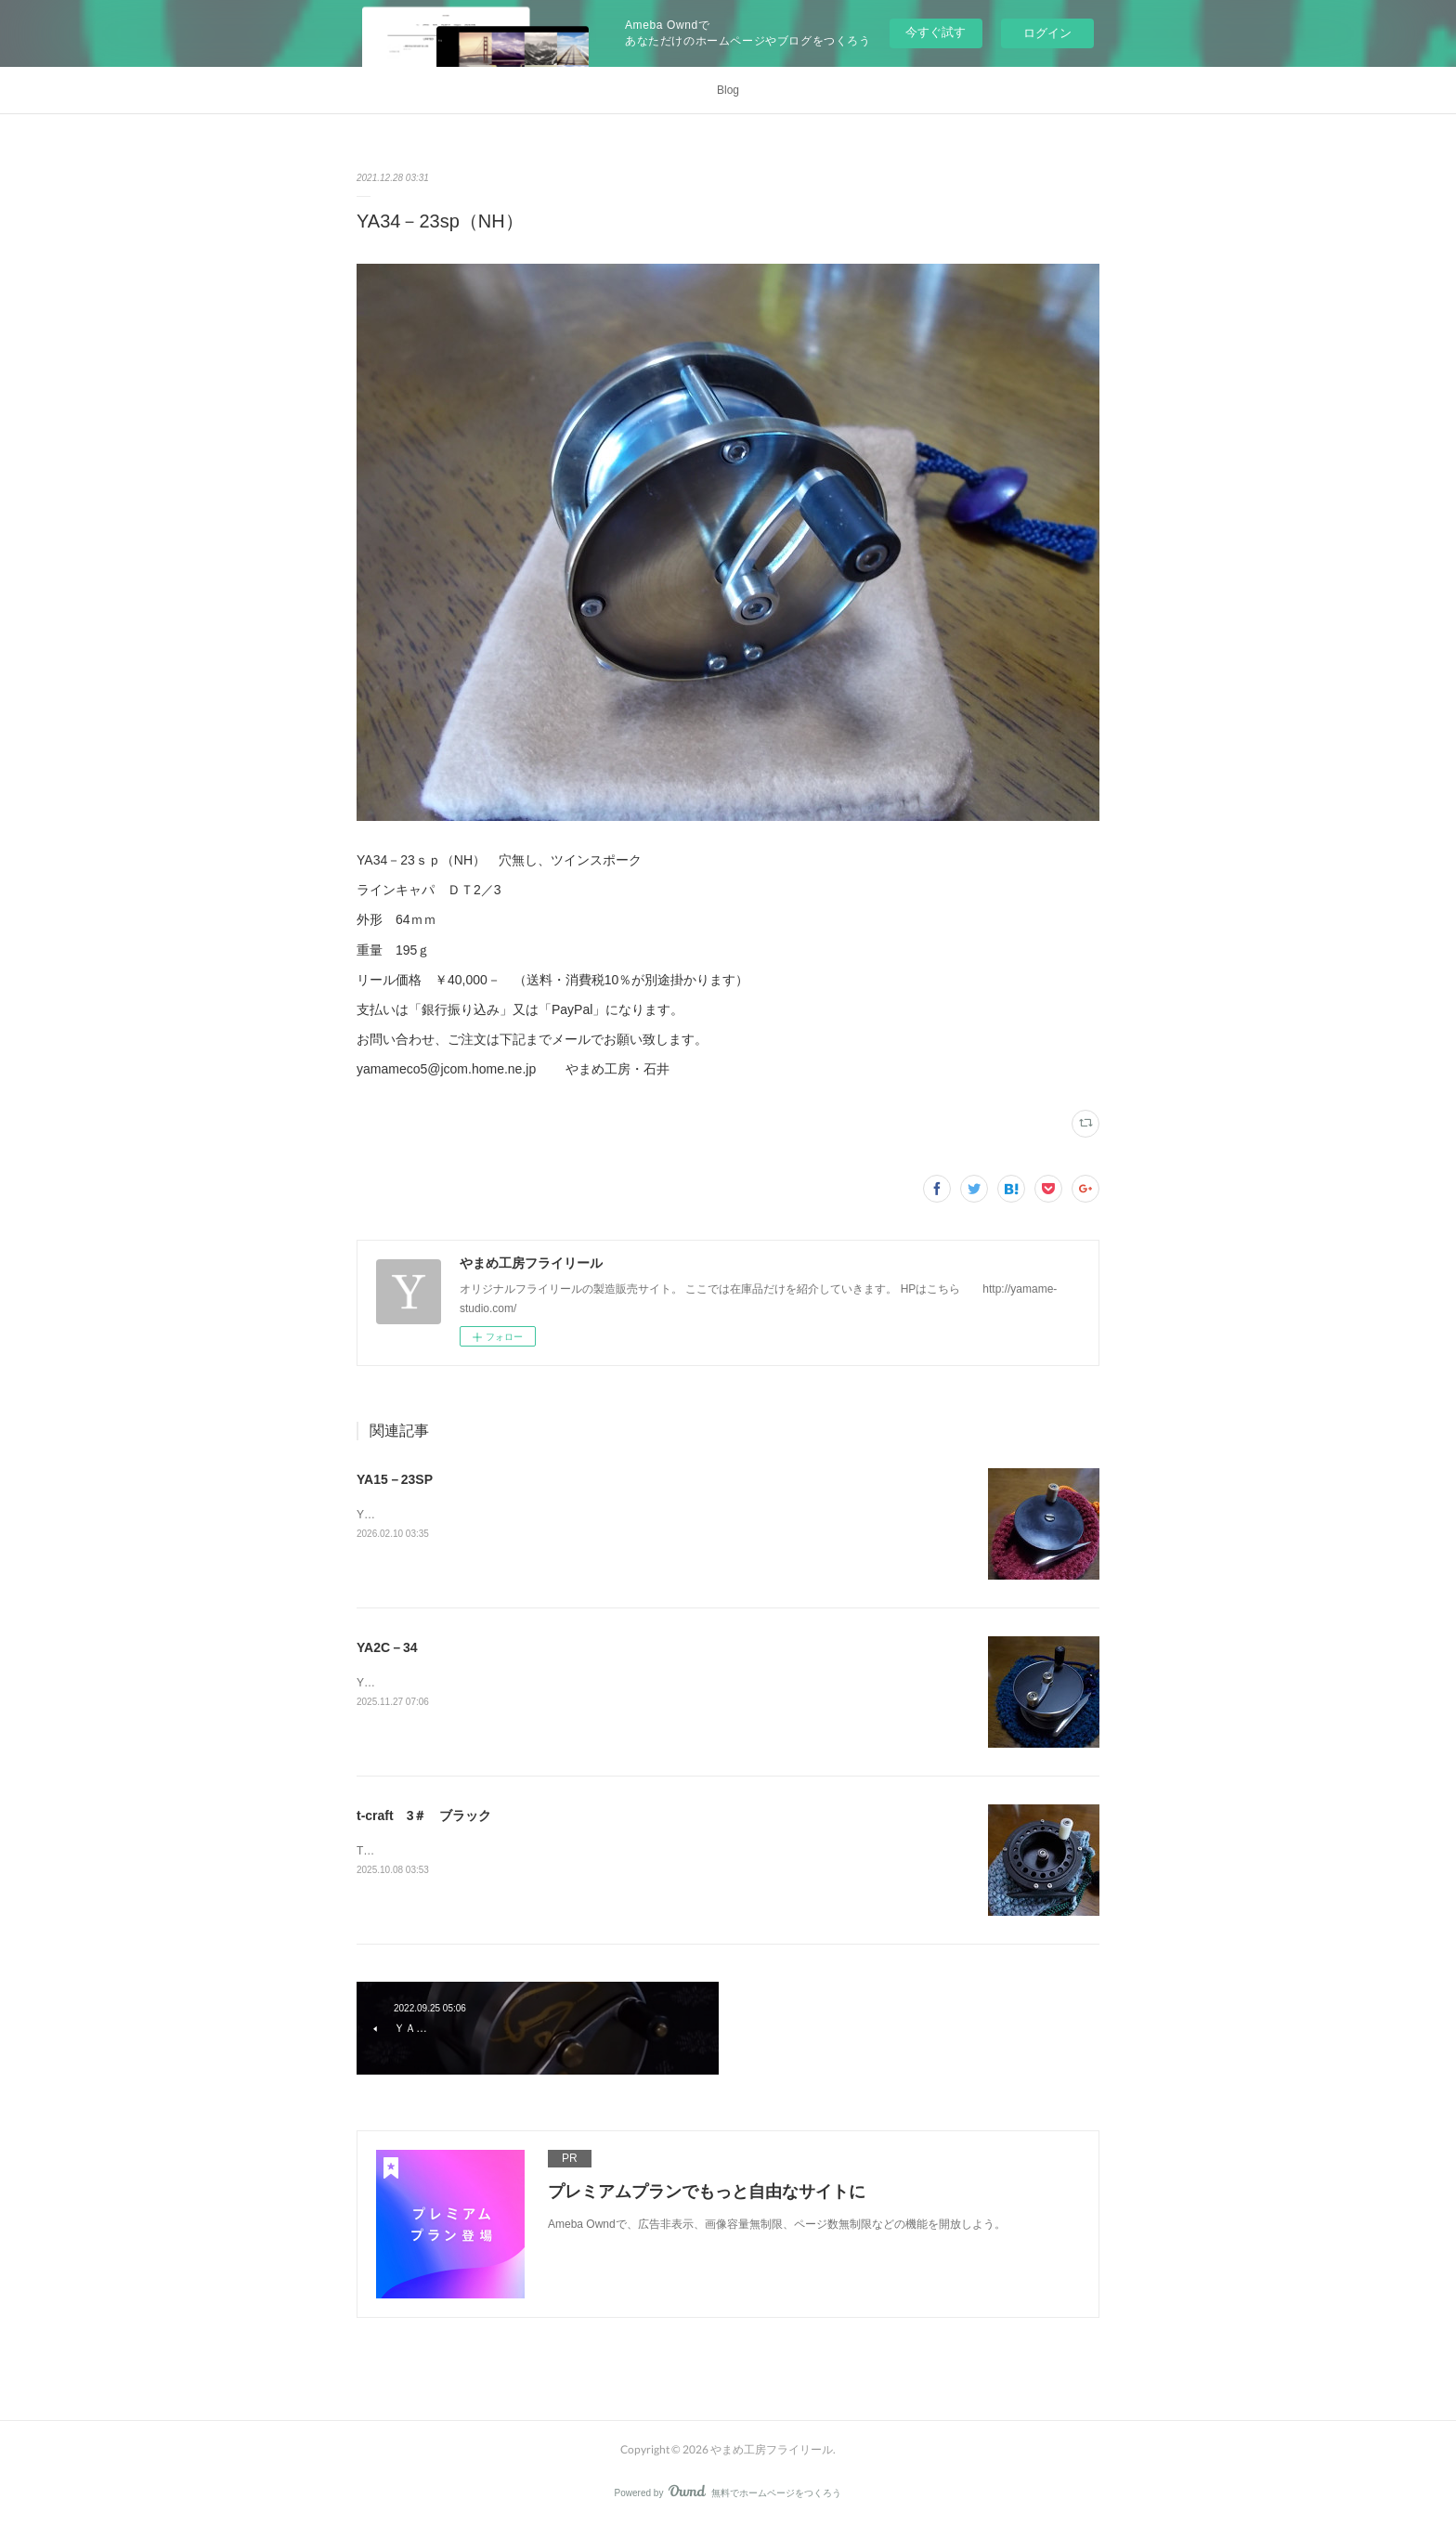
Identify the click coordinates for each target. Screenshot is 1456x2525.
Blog (728, 90)
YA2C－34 (387, 1647)
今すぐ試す (935, 32)
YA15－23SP (395, 1479)
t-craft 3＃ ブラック (424, 1815)
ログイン (1047, 33)
